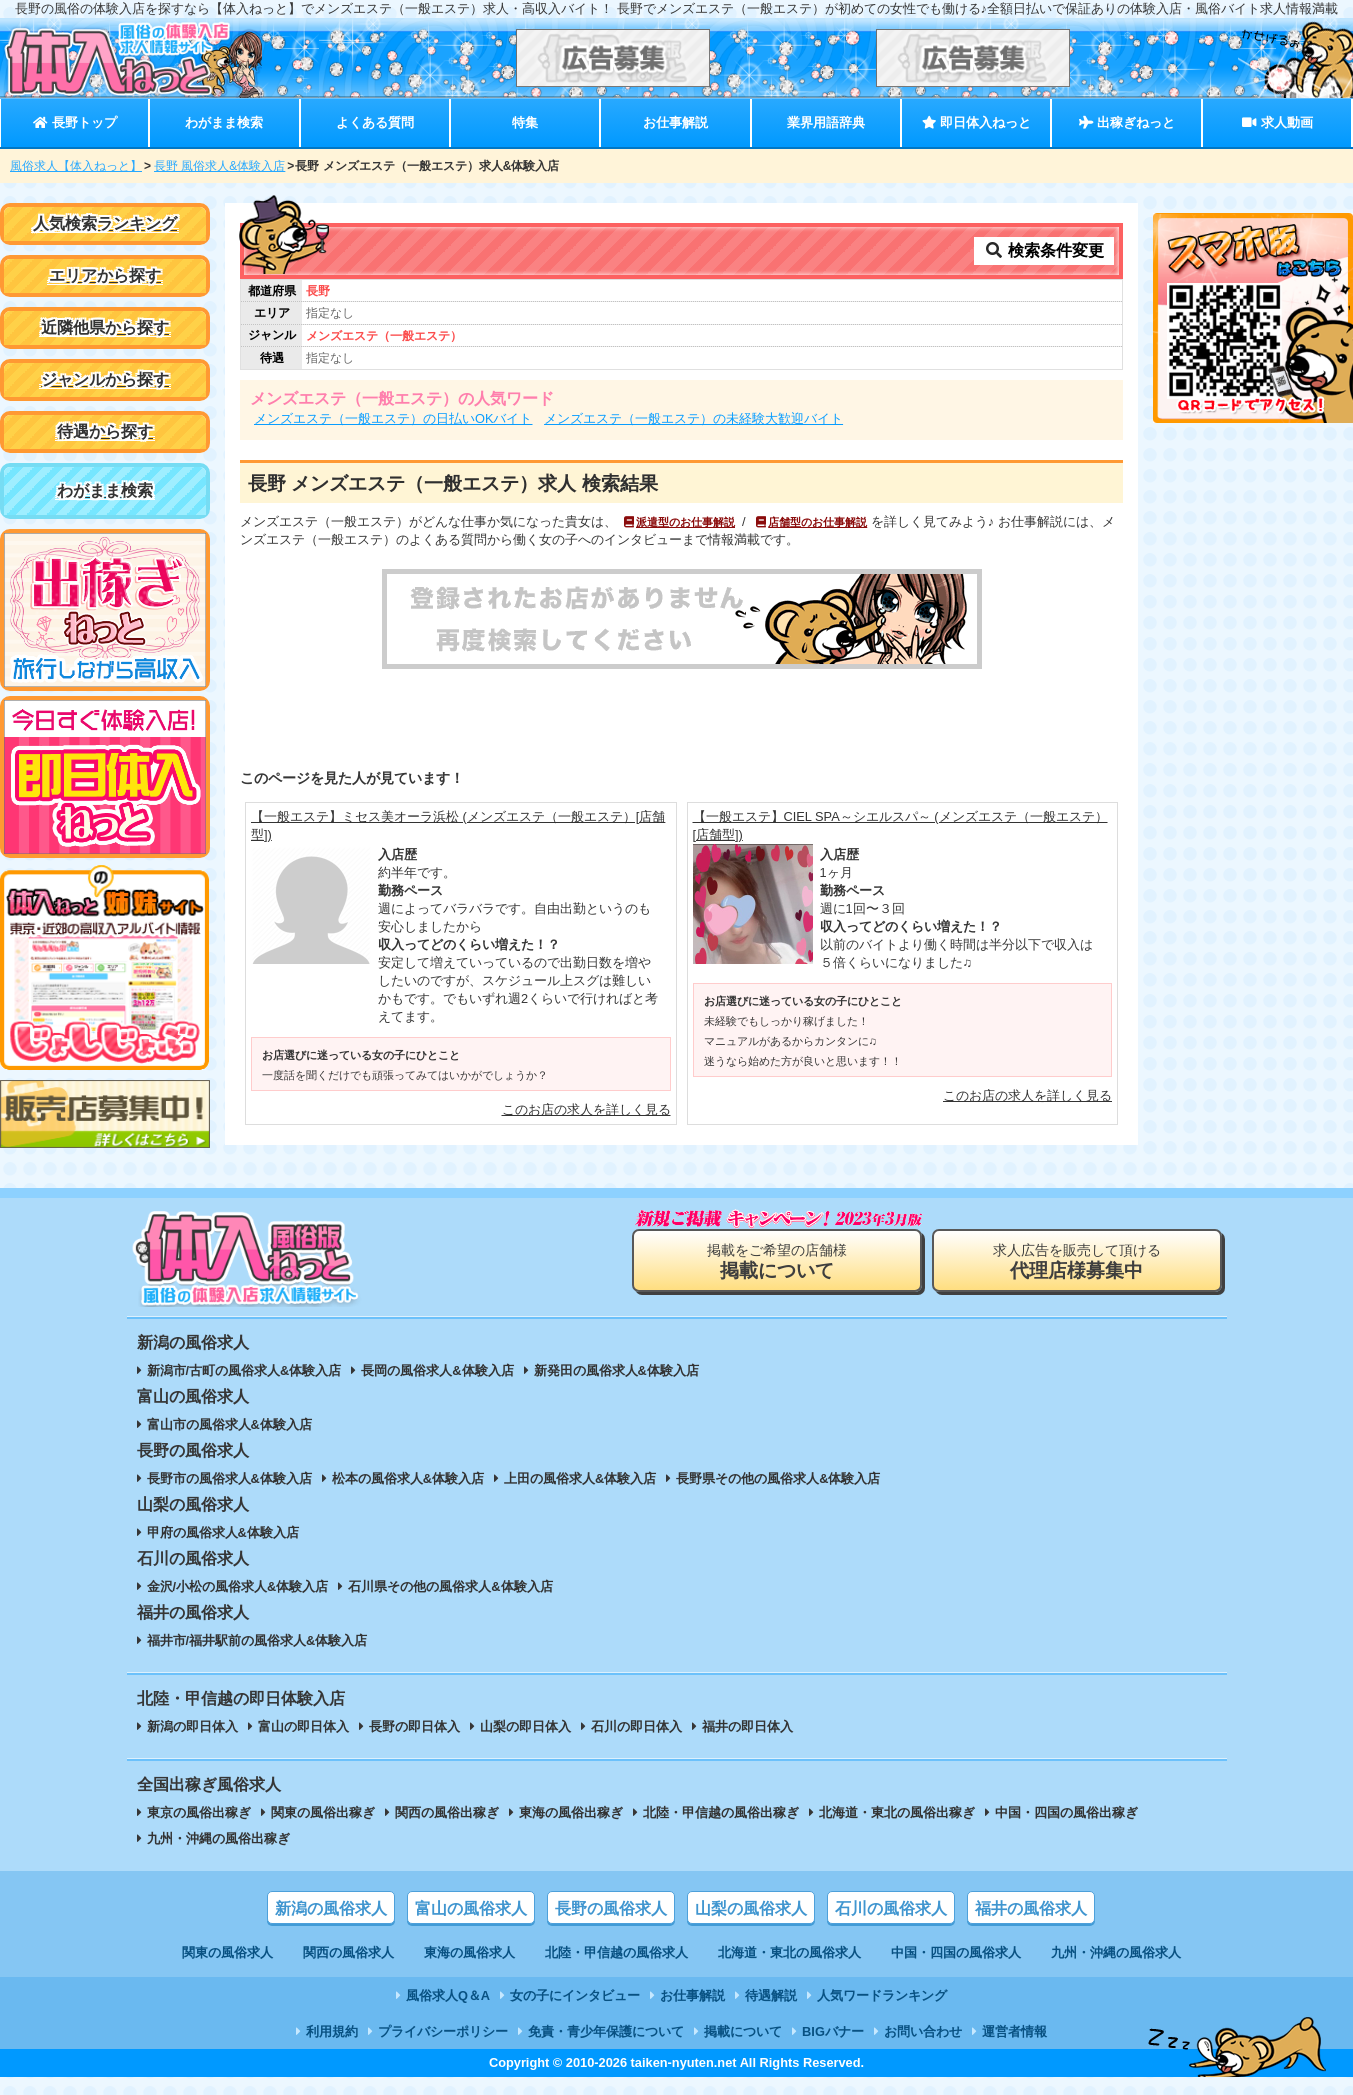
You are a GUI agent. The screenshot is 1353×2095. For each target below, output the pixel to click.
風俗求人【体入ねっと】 (76, 166)
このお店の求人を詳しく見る (586, 1109)
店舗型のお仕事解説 (810, 522)
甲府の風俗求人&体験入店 (223, 1532)
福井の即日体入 (747, 1726)
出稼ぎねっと (1127, 122)
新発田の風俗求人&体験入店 (616, 1370)
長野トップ (74, 122)
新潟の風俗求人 (331, 1908)
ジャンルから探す (105, 379)
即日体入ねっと (976, 122)
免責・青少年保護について (606, 2031)
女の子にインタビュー (575, 1995)
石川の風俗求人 (891, 1908)
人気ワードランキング (882, 1995)
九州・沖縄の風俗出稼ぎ (218, 1838)
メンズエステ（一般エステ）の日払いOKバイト (393, 418)
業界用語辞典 (826, 122)
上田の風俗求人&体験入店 (580, 1478)
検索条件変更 (1044, 250)
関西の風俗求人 (348, 1952)
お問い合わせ (923, 2031)
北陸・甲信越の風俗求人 (616, 1952)
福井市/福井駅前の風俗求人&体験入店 (257, 1640)
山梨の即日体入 (525, 1726)
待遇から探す (105, 431)
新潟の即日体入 (192, 1726)
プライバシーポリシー (443, 2031)
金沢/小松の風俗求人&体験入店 (238, 1586)
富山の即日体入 (303, 1726)
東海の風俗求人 (469, 1952)
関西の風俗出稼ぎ (447, 1812)
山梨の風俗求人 (751, 1908)
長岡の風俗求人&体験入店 (437, 1370)
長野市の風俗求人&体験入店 (229, 1478)
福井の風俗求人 (1031, 1908)
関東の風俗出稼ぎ (323, 1812)
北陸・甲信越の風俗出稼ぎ (721, 1812)
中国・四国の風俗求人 (956, 1952)
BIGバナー (833, 2031)
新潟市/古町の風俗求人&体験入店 (244, 1370)
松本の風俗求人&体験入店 (408, 1478)
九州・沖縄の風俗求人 (1116, 1952)
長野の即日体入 (414, 1726)
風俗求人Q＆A (448, 1995)
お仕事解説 (675, 122)
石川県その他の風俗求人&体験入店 (450, 1586)
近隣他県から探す (105, 327)
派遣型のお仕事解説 (678, 522)
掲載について (743, 2031)
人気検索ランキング (105, 223)
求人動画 (1277, 122)
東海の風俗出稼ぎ (571, 1812)
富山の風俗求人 (471, 1908)
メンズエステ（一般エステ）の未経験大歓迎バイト (693, 418)
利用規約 (332, 2031)
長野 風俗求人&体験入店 (219, 166)
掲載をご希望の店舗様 (777, 1261)
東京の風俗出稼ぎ (199, 1812)
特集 (525, 122)
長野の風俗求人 (611, 1908)
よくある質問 (375, 122)
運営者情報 (1014, 2031)
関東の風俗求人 (227, 1952)
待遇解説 (771, 1995)
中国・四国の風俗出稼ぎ (1066, 1812)
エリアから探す (105, 275)
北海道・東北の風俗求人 (789, 1952)
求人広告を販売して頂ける (1077, 1261)
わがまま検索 (224, 122)
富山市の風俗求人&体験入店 (229, 1424)
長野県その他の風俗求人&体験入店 (778, 1478)
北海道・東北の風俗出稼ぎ (897, 1812)
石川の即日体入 (636, 1726)
